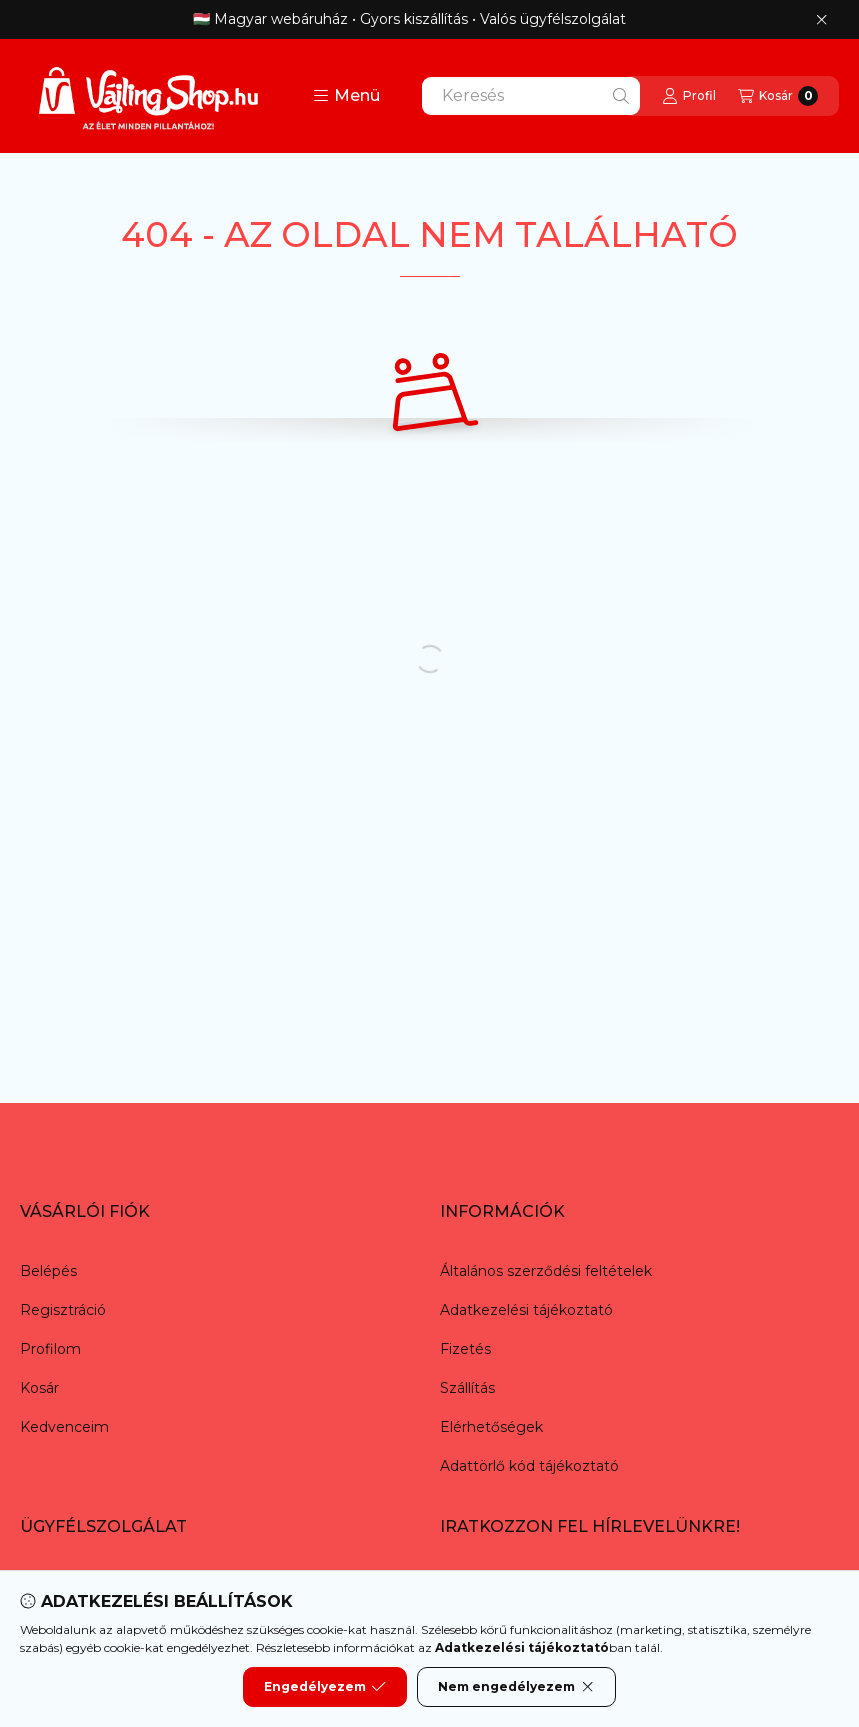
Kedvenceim (64, 1427)
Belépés (48, 1271)
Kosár (39, 1388)
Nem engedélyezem (516, 1687)
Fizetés (465, 1349)
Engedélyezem (325, 1687)
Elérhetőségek (491, 1427)
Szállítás (467, 1388)
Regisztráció (63, 1310)
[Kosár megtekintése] (778, 96)
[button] (346, 96)
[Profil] (689, 96)
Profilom (50, 1349)
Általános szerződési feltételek (546, 1271)
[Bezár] (821, 20)
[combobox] (531, 96)
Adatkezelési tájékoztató (526, 1310)
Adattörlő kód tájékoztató (529, 1466)
